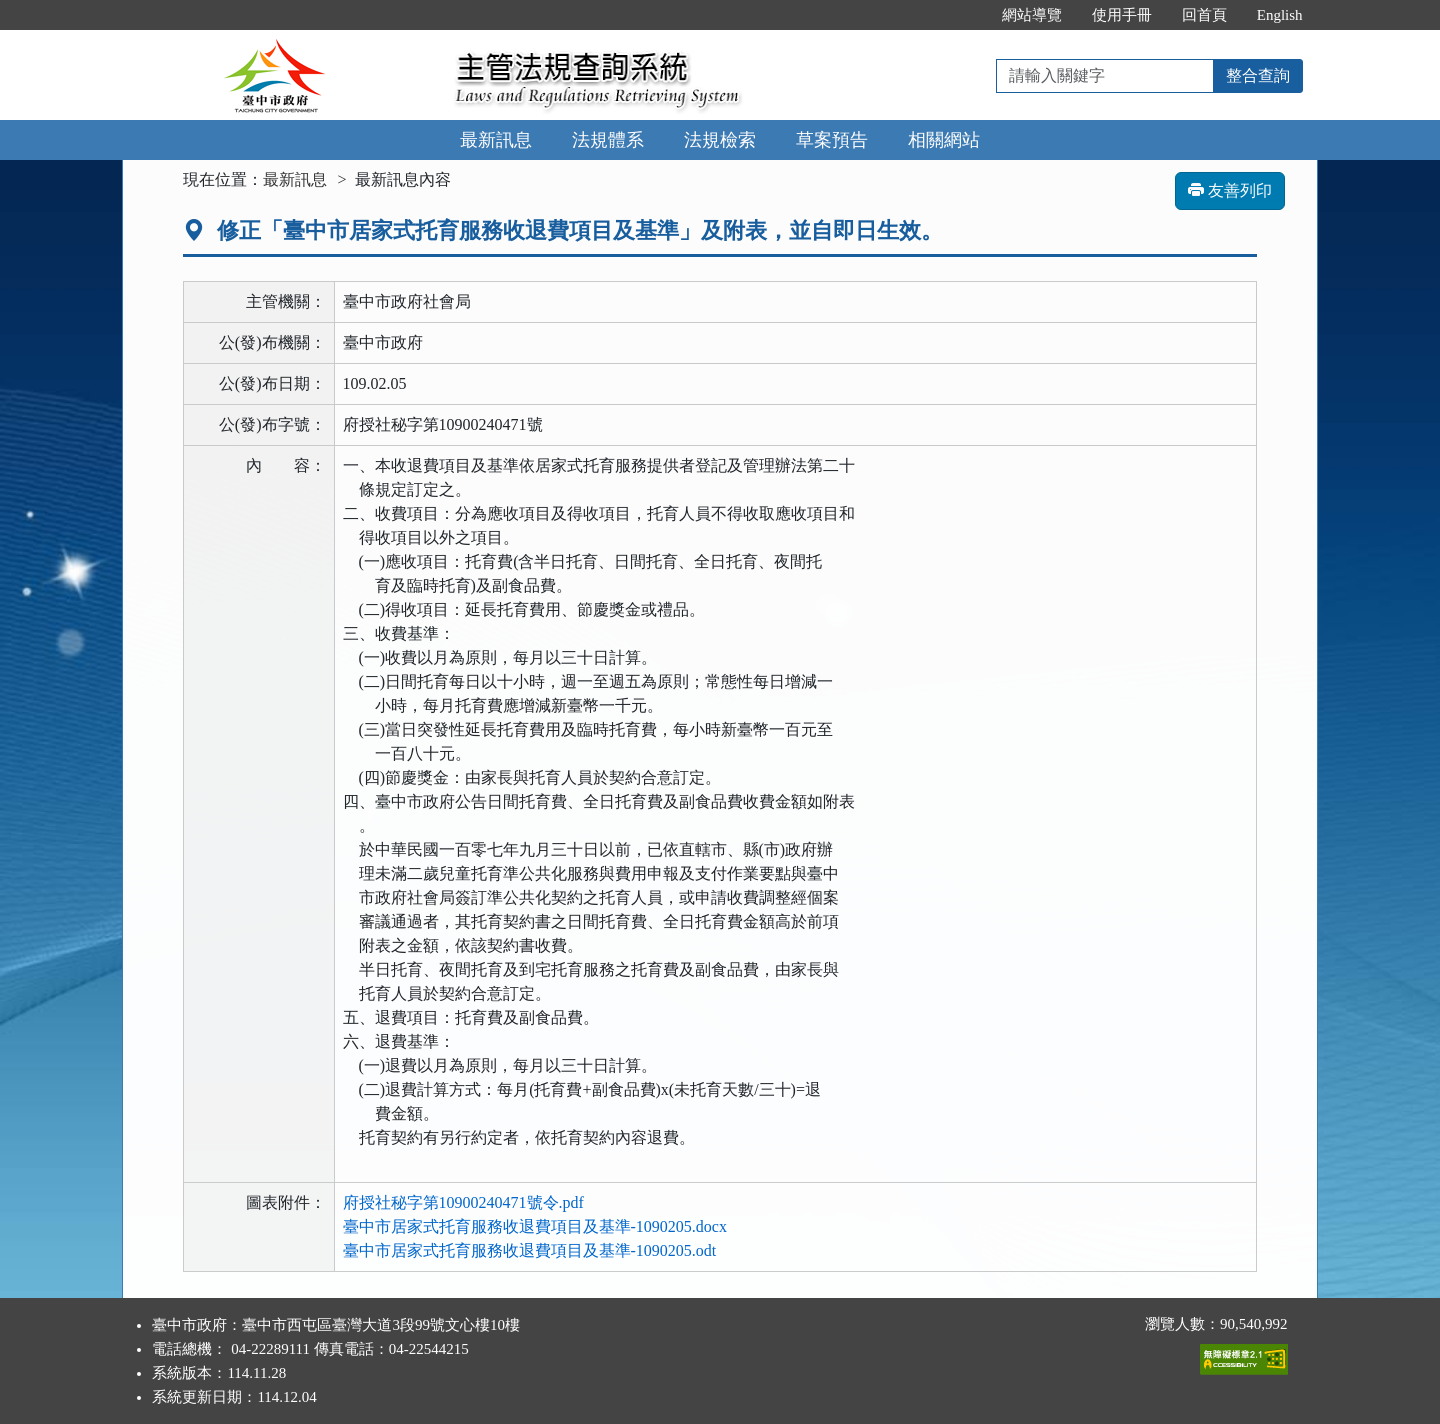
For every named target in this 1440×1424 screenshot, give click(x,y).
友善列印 (1230, 190)
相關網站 (944, 140)
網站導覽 (1032, 15)
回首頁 (1204, 15)
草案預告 (832, 140)
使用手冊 (1122, 15)
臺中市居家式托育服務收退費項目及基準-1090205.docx (535, 1226)
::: (965, 15)
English (1280, 15)
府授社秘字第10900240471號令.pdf (463, 1202)
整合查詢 (1258, 75)
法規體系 (608, 140)
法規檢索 (720, 140)
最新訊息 (496, 140)
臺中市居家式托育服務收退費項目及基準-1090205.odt (530, 1250)
